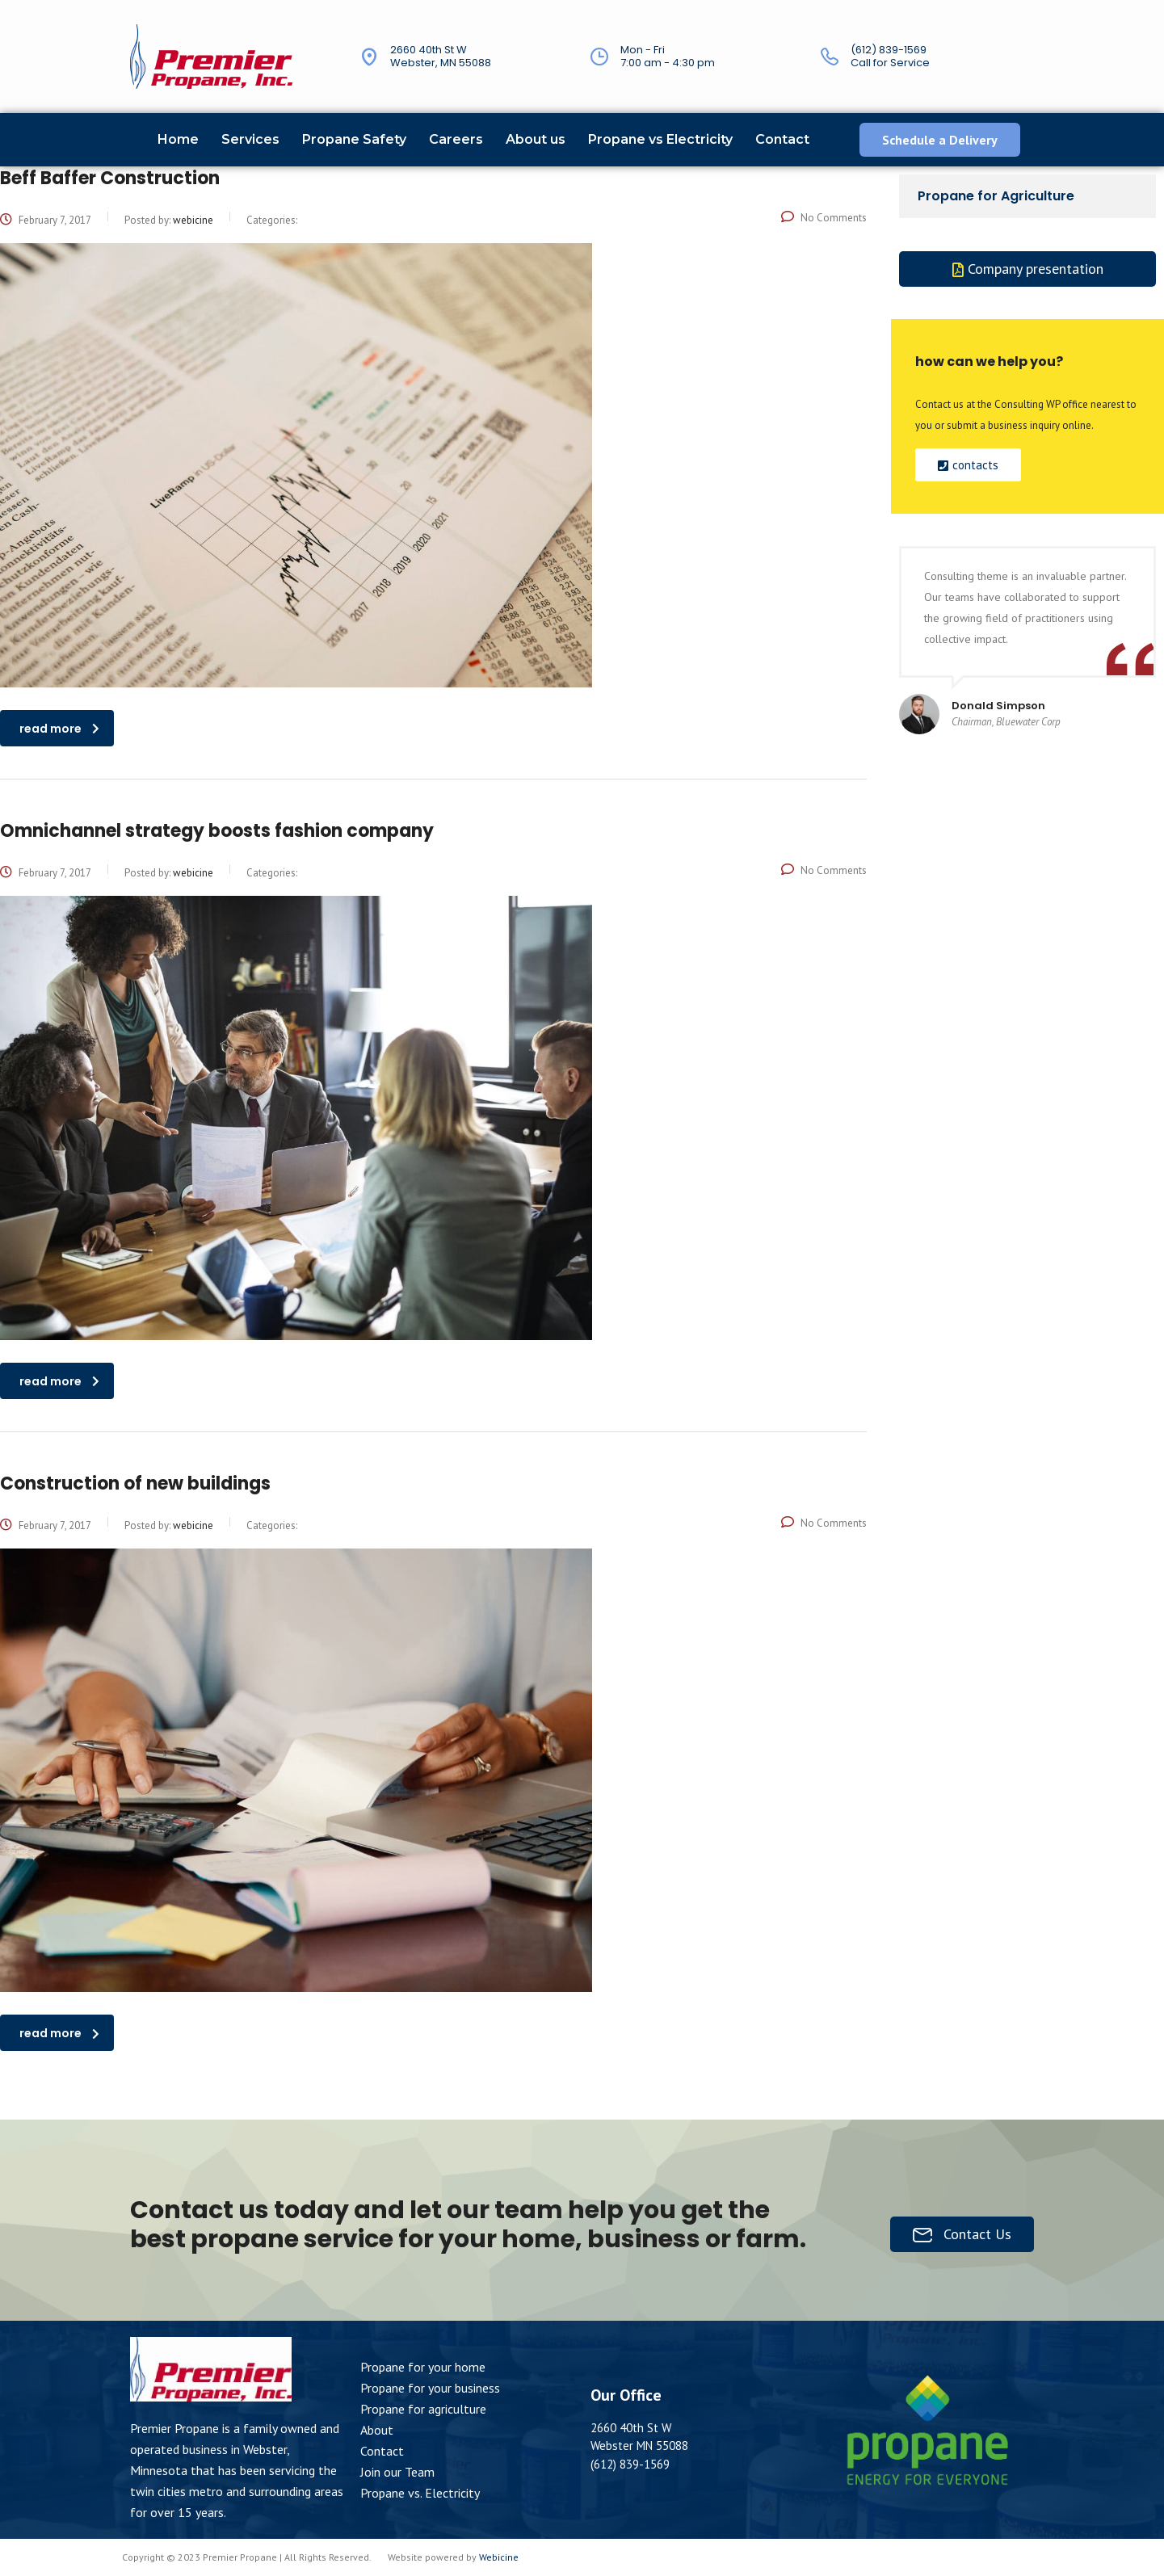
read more (59, 729)
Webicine (499, 2557)
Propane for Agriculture (996, 196)
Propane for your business (430, 2388)
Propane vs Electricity (660, 139)
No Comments (824, 218)
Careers (456, 139)
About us (535, 139)
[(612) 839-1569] (829, 56)
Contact (782, 139)
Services (250, 139)
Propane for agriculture (423, 2409)
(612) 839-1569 (889, 49)
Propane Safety (354, 139)
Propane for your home (422, 2367)
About (376, 2430)
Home (178, 139)
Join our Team (397, 2472)
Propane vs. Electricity (420, 2493)
